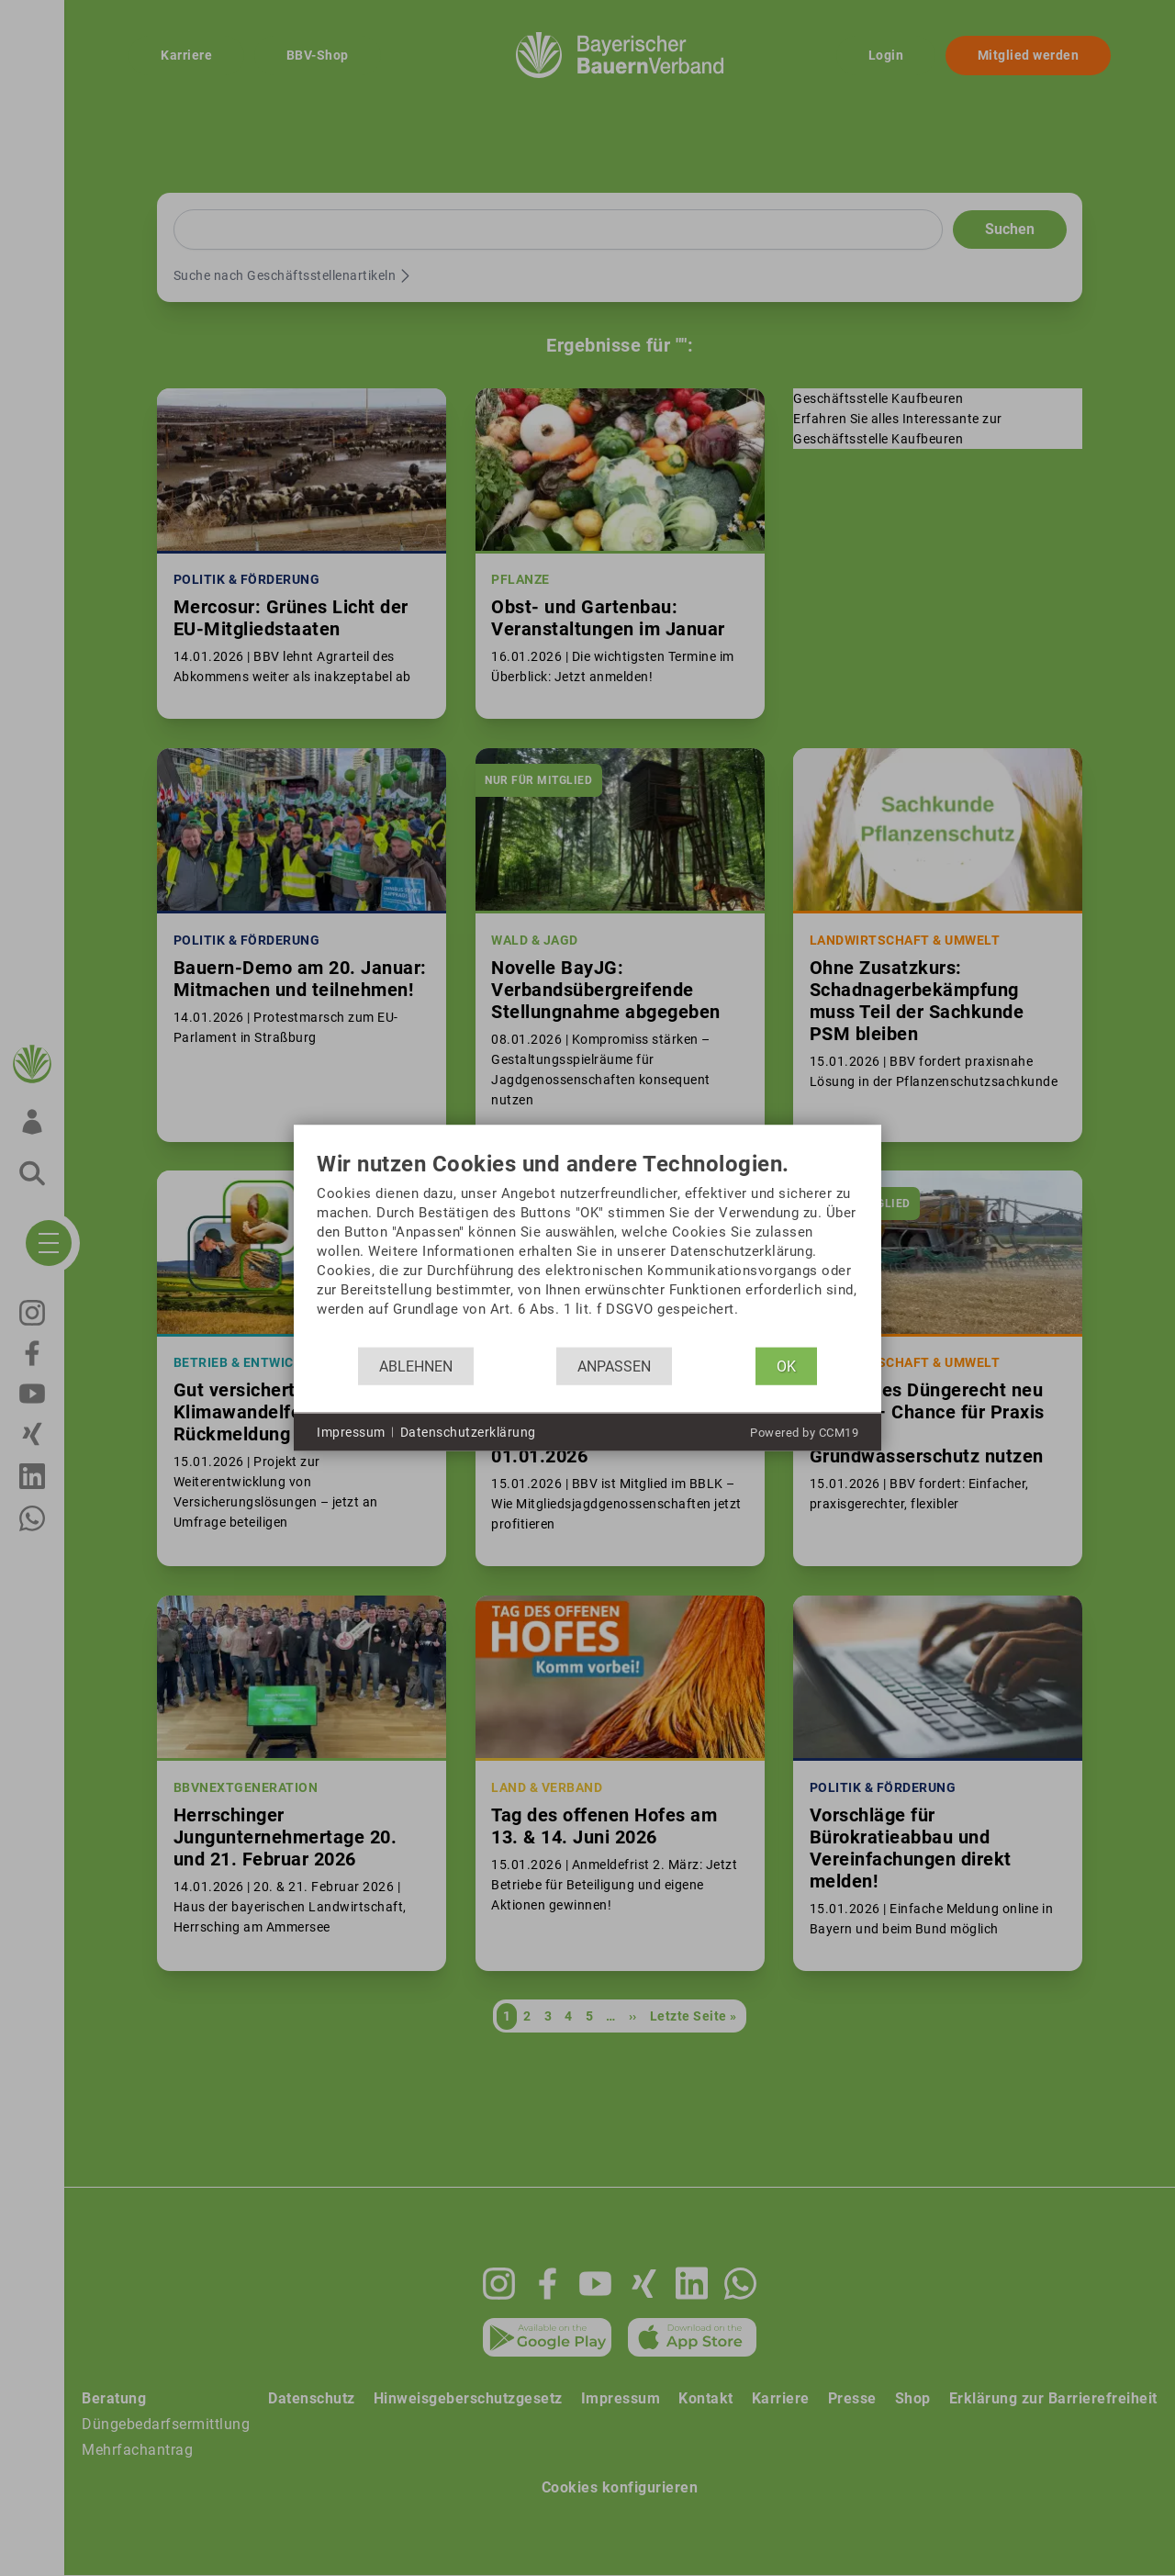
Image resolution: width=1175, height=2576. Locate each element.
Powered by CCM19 (804, 1432)
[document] (587, 1250)
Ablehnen (416, 1365)
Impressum (351, 1431)
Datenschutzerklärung (468, 1431)
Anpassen (614, 1365)
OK (786, 1365)
